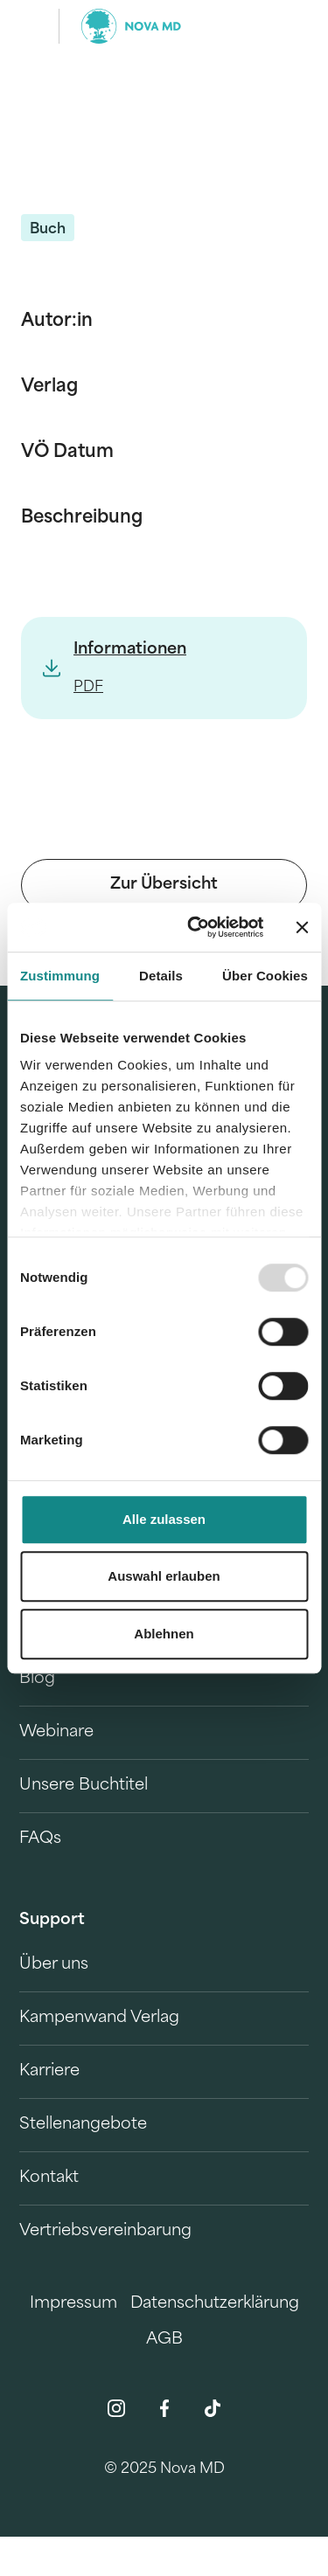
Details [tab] (161, 975)
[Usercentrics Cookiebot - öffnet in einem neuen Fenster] (195, 927)
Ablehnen (163, 1633)
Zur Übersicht (164, 884)
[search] (282, 26)
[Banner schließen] (302, 927)
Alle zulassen (164, 1519)
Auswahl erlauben (164, 1575)
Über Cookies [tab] (265, 975)
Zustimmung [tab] (60, 975)
